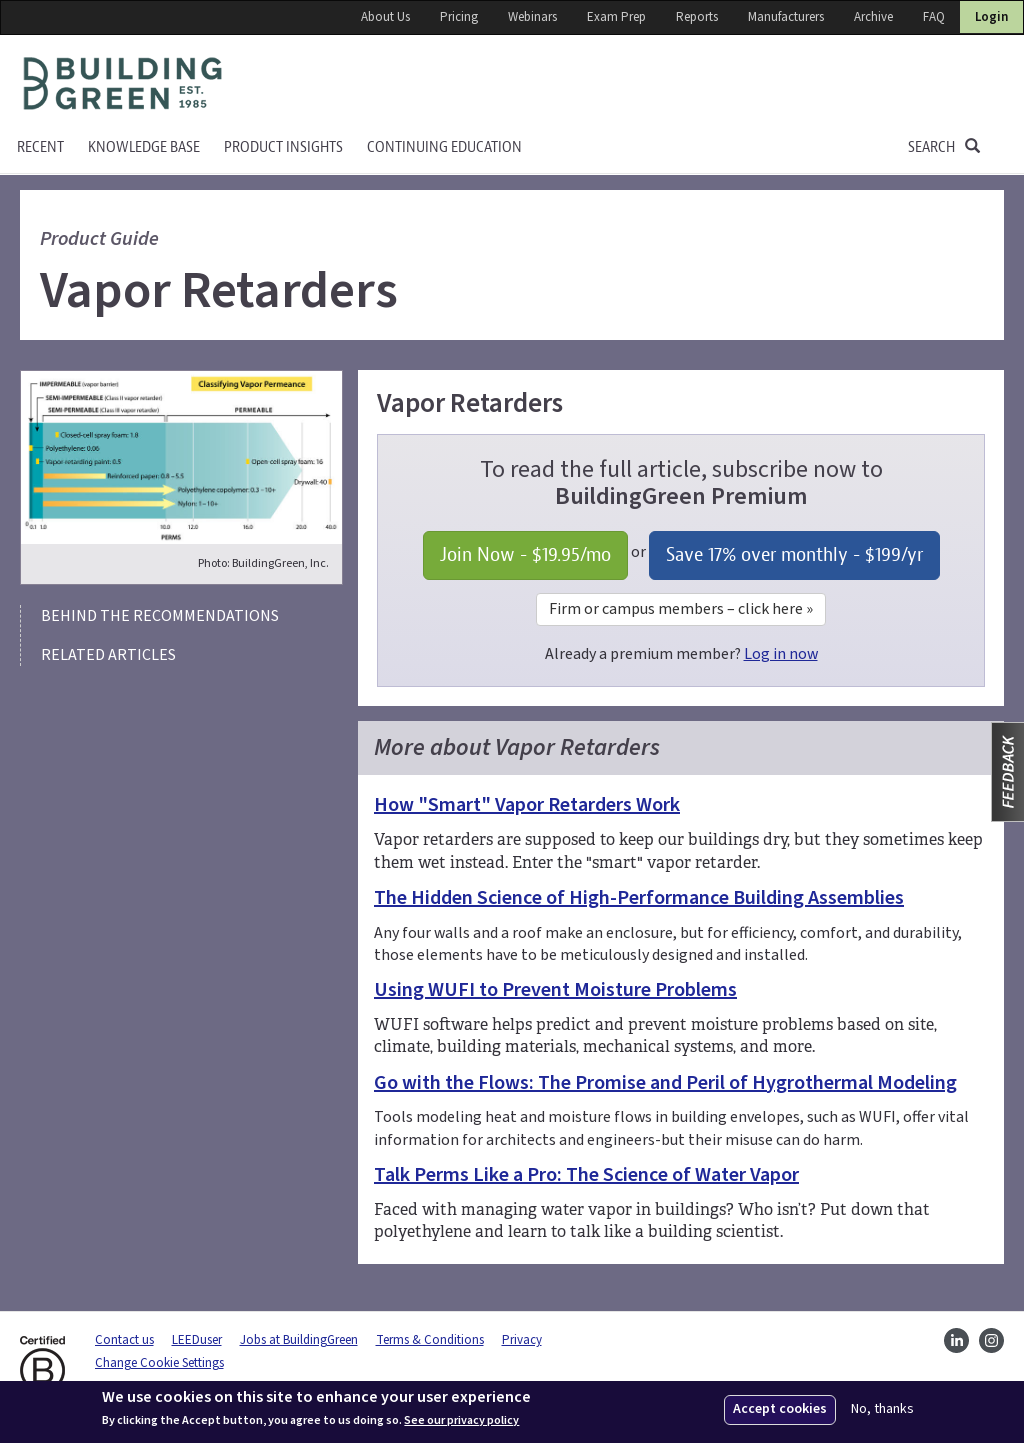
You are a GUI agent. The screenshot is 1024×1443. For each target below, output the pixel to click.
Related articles (108, 655)
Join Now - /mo (525, 554)
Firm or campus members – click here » (681, 609)
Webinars (532, 17)
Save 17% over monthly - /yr (794, 554)
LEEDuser (197, 1340)
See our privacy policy (461, 1421)
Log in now (781, 654)
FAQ (934, 17)
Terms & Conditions (430, 1340)
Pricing (459, 17)
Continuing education (444, 147)
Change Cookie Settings (159, 1363)
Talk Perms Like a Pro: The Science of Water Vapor (586, 1175)
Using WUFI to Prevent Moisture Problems (555, 990)
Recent (40, 147)
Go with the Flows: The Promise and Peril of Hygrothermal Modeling (665, 1083)
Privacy (522, 1340)
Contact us (124, 1340)
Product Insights (283, 147)
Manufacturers (786, 17)
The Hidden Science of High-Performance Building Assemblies (639, 898)
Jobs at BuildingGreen (299, 1340)
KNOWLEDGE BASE (144, 147)
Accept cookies (780, 1409)
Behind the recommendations (160, 616)
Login (991, 17)
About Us (385, 17)
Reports (697, 17)
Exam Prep (616, 17)
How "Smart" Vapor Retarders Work (527, 805)
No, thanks (882, 1409)
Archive (873, 17)
